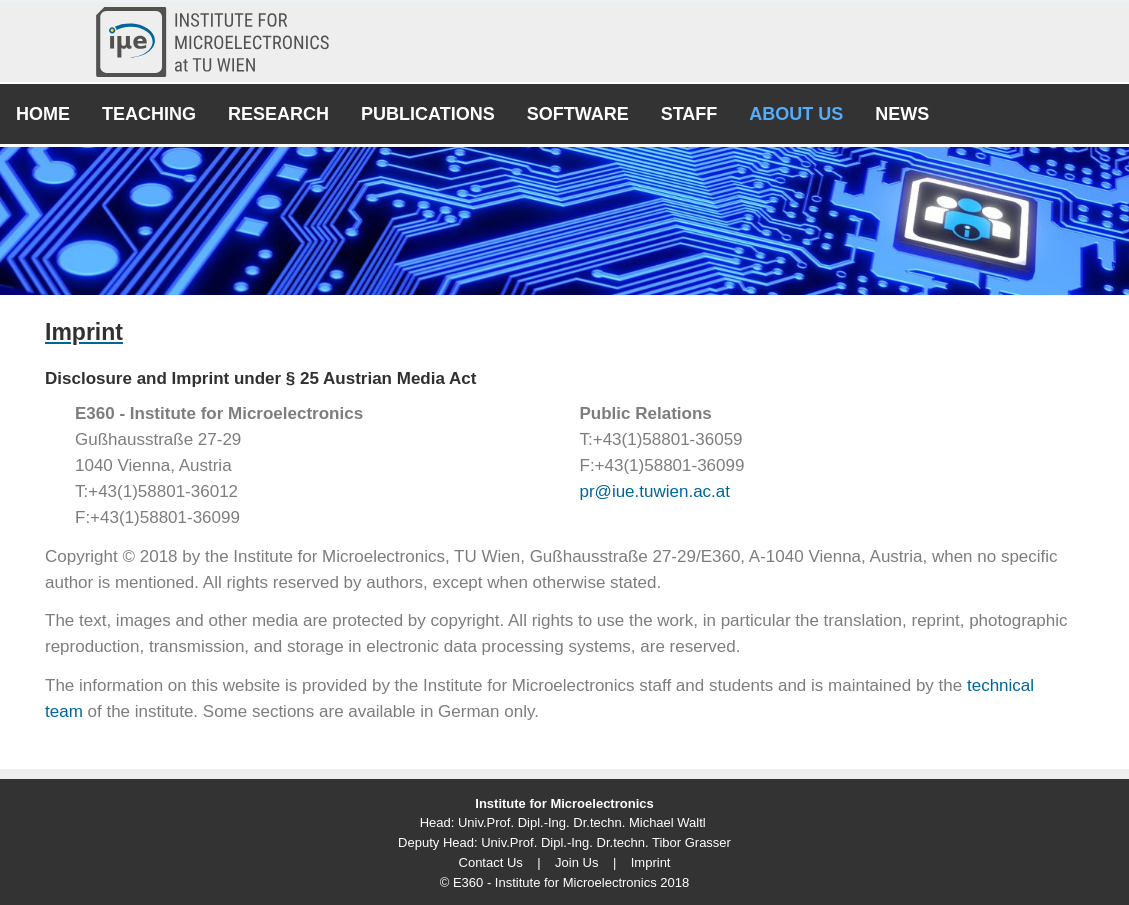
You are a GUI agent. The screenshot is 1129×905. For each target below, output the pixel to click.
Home (43, 114)
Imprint (651, 862)
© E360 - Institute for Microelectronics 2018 (564, 882)
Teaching (149, 114)
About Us (796, 114)
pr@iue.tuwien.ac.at (655, 491)
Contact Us (491, 862)
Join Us (576, 862)
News (902, 114)
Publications (428, 114)
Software (578, 114)
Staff (689, 114)
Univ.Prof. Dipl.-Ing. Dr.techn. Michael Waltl (582, 822)
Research (278, 114)
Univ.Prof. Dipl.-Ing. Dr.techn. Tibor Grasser (606, 842)
